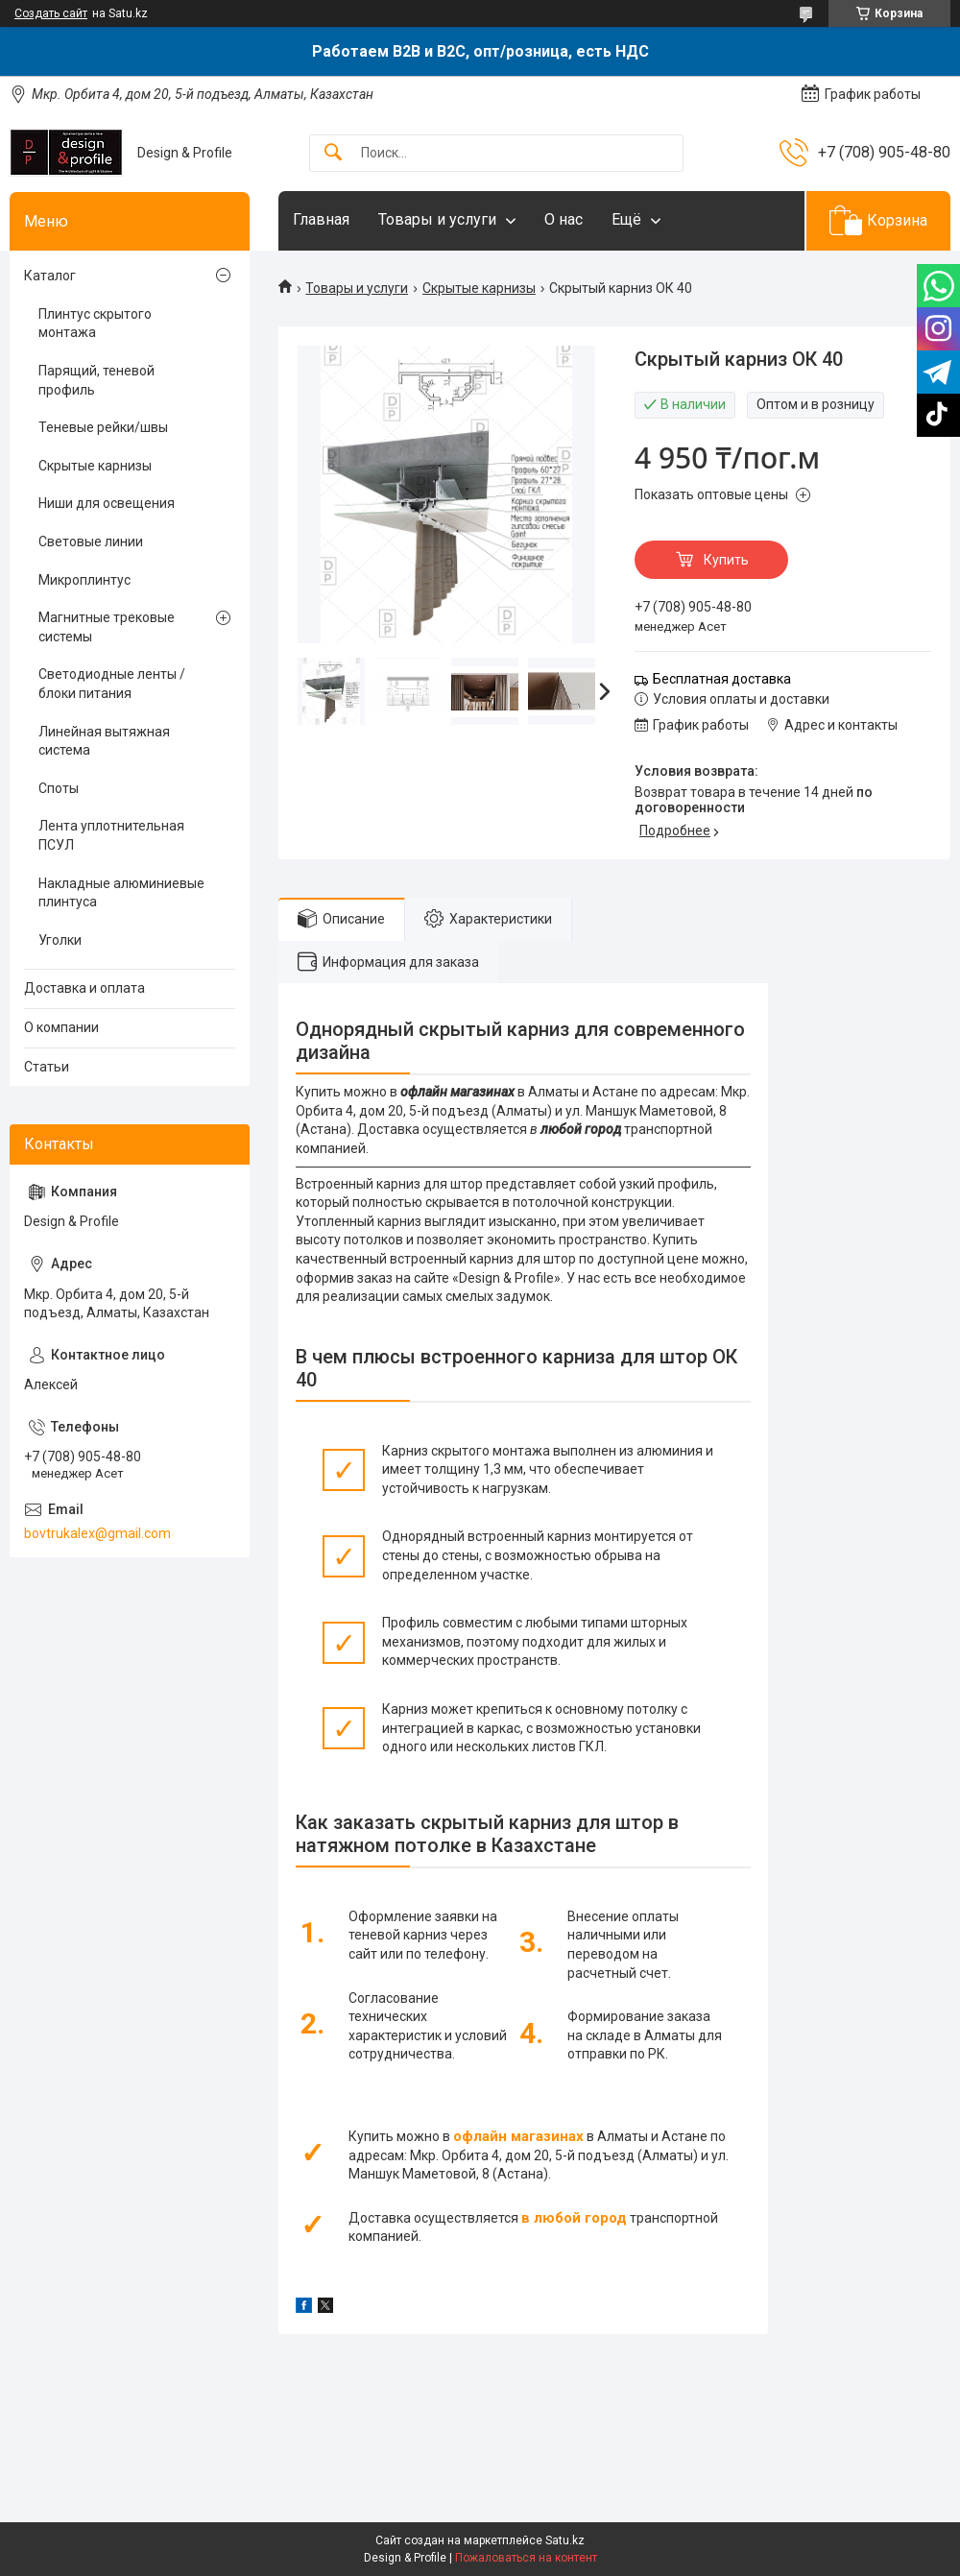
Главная (321, 219)
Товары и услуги (437, 219)
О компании (61, 1027)
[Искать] (333, 153)
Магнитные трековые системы (106, 627)
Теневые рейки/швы (103, 427)
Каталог (50, 275)
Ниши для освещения (106, 503)
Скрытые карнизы (479, 288)
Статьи (46, 1066)
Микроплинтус (84, 580)
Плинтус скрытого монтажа (95, 323)
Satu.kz (565, 2540)
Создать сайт (50, 13)
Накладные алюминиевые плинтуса (121, 893)
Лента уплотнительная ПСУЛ (111, 835)
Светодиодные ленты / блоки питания (111, 683)
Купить (726, 559)
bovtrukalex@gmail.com (97, 1533)
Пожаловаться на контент (526, 2557)
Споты (58, 788)
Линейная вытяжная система (104, 741)
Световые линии (90, 541)
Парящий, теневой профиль (96, 380)
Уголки (60, 940)
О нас (563, 219)
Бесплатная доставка (722, 678)
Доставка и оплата (84, 988)
